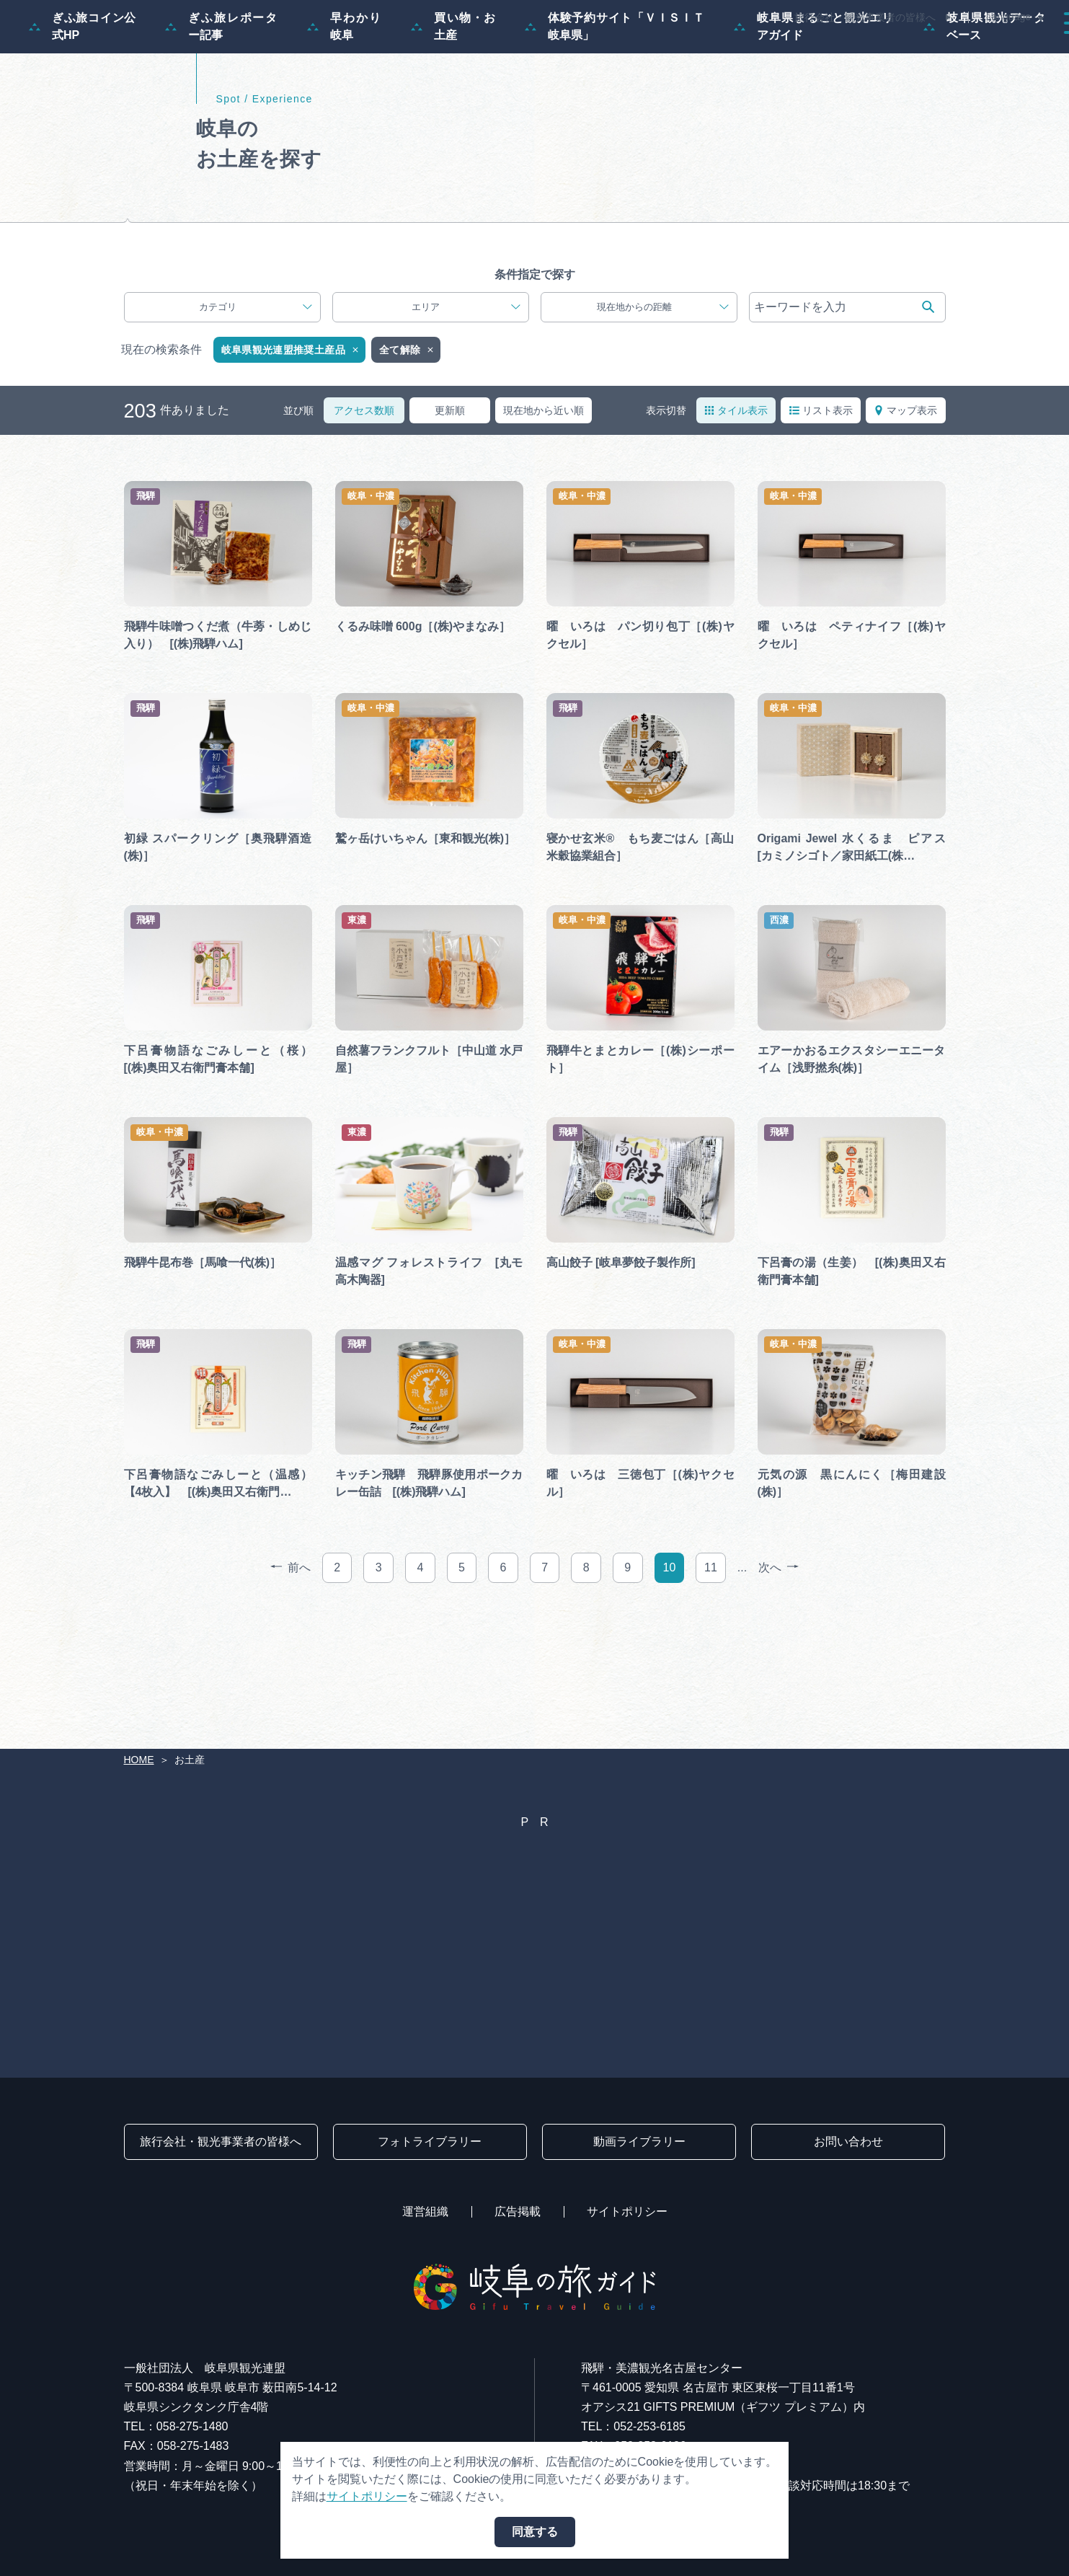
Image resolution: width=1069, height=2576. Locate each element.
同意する (535, 2532)
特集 (495, 52)
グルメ (858, 52)
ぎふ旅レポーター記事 (221, 95)
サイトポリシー (627, 2211)
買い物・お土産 (453, 95)
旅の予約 (933, 52)
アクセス (1014, 52)
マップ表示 (905, 530)
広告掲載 (517, 2211)
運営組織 (425, 2211)
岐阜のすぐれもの (193, 313)
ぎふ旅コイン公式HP (82, 95)
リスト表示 (821, 530)
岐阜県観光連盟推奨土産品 (290, 470)
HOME (139, 1759)
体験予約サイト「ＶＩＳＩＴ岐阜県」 (615, 95)
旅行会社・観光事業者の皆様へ (865, 17)
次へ (778, 1688)
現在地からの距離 (663, 427)
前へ (290, 1688)
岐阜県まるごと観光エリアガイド (814, 95)
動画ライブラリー (639, 2141)
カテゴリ (256, 427)
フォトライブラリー (430, 2141)
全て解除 (407, 470)
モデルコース (576, 52)
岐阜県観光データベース (984, 95)
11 (710, 1687)
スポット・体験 (685, 52)
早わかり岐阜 (344, 95)
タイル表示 (736, 530)
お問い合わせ (848, 2141)
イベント (783, 52)
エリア (466, 427)
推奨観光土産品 (358, 313)
